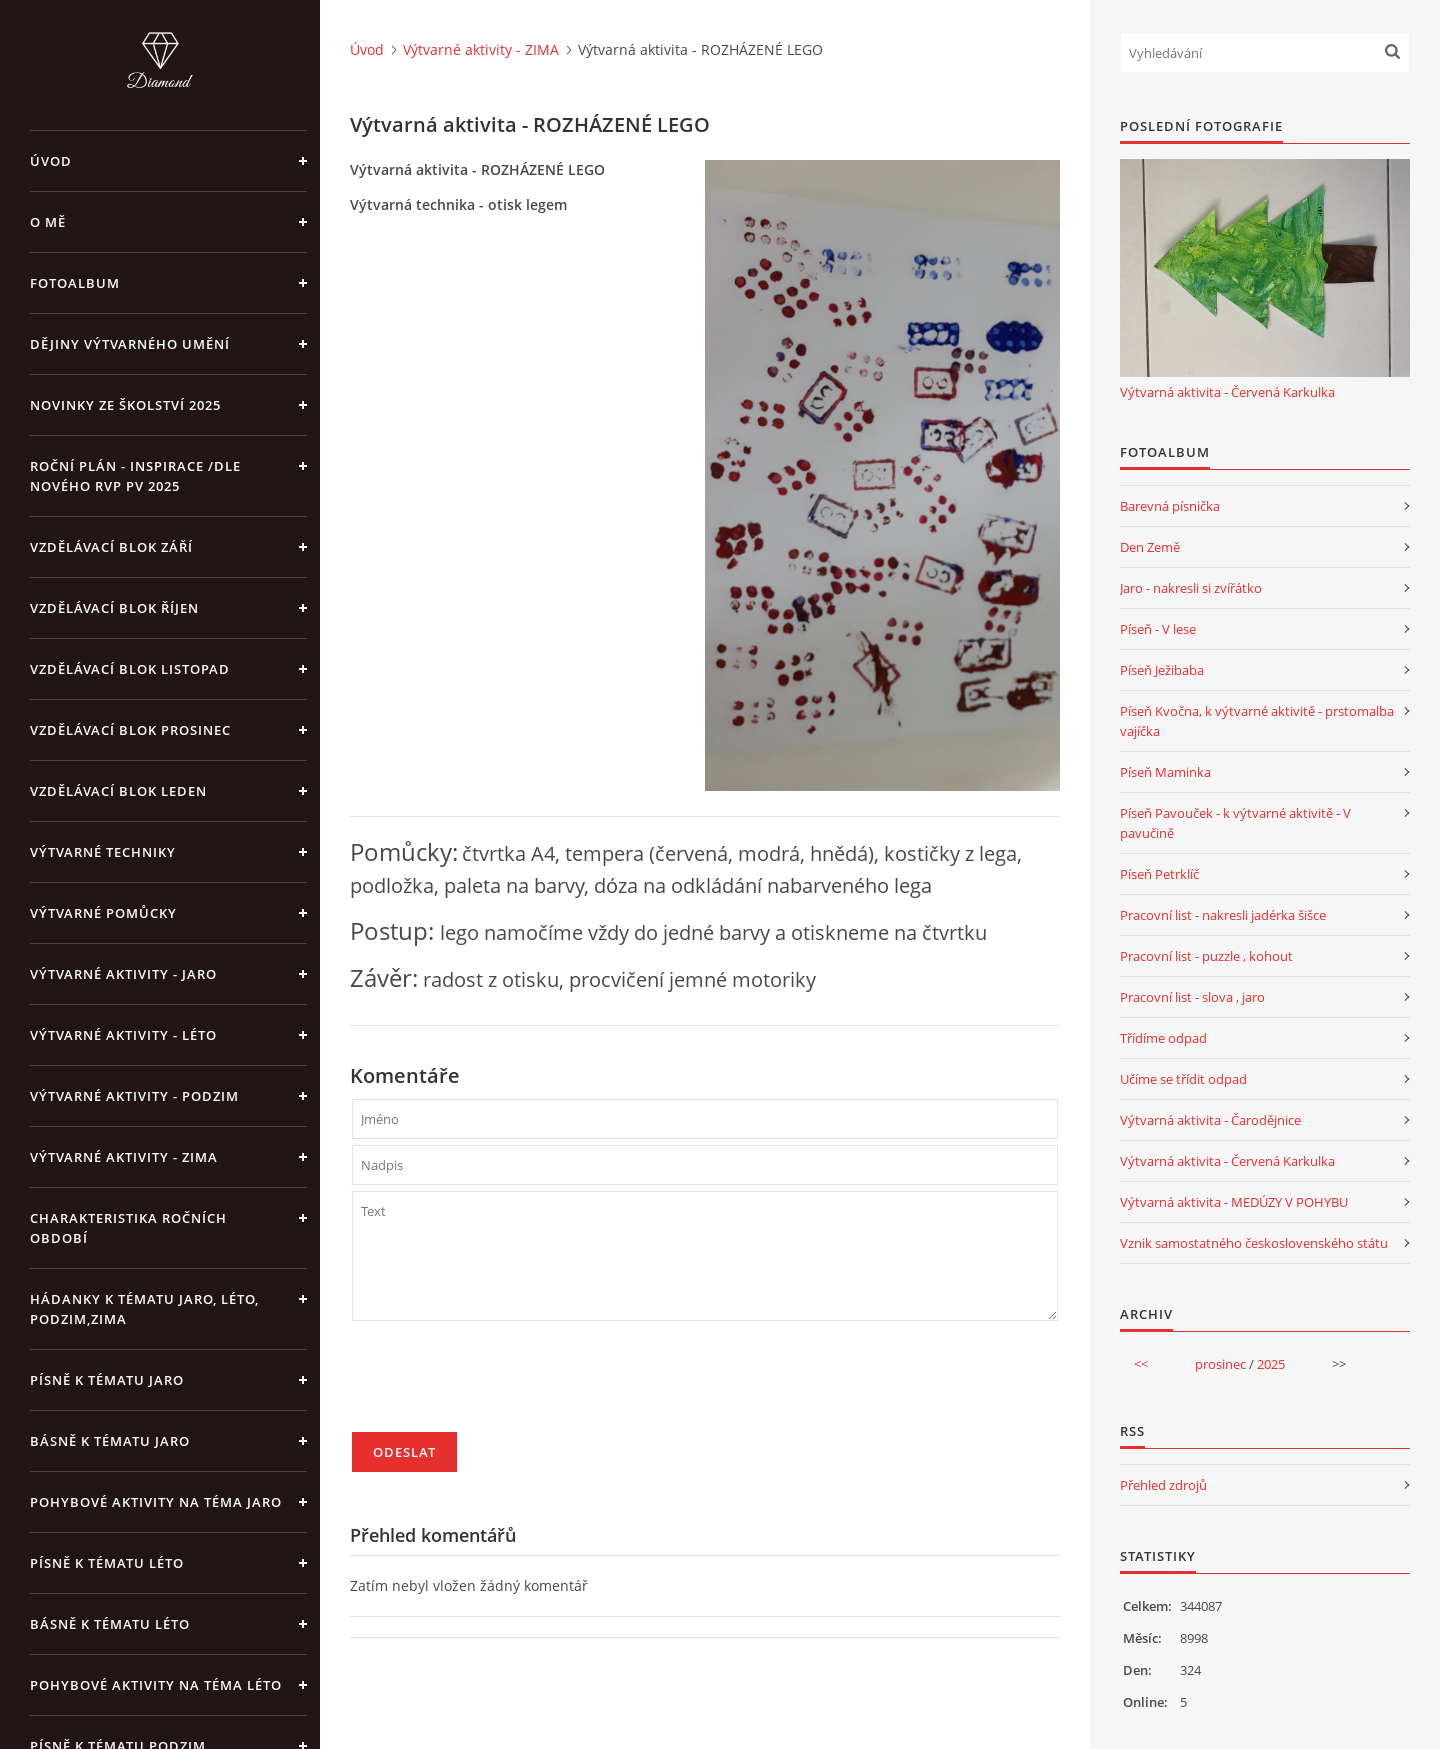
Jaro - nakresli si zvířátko (1191, 588)
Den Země (1150, 547)
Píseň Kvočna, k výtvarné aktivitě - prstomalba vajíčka (1257, 721)
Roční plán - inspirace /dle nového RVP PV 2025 (135, 476)
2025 (1271, 1364)
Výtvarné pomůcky (103, 913)
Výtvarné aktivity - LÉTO (123, 1035)
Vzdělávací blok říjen (114, 608)
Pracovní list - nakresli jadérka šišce (1223, 915)
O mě (48, 222)
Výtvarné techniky (103, 852)
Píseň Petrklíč (1159, 874)
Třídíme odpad (1163, 1038)
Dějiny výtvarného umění (130, 344)
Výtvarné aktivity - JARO (123, 974)
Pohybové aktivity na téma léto (156, 1685)
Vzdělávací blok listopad (130, 669)
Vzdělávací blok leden (118, 791)
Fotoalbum (75, 283)
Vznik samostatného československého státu (1254, 1243)
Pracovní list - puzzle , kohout (1206, 956)
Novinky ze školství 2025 (125, 405)
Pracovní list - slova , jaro (1192, 997)
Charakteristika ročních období (128, 1228)
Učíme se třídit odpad (1183, 1079)
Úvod (51, 161)
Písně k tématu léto (107, 1563)
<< (1141, 1364)
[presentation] (504, 1385)
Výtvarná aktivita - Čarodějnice (1210, 1120)
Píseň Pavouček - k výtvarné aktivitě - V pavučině (1235, 823)
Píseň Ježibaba (1162, 670)
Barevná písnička (1170, 506)
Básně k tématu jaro (110, 1441)
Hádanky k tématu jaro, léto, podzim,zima (144, 1309)
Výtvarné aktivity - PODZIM (134, 1096)
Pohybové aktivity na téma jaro (156, 1502)
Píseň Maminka (1165, 772)
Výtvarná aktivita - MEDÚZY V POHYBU (1234, 1202)
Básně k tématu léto (110, 1624)
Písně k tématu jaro (107, 1380)
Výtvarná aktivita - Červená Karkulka (1227, 392)
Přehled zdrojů (1163, 1485)
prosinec (1220, 1364)
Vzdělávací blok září (111, 547)
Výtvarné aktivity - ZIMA (124, 1157)
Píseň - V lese (1158, 629)
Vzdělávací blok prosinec (130, 730)
